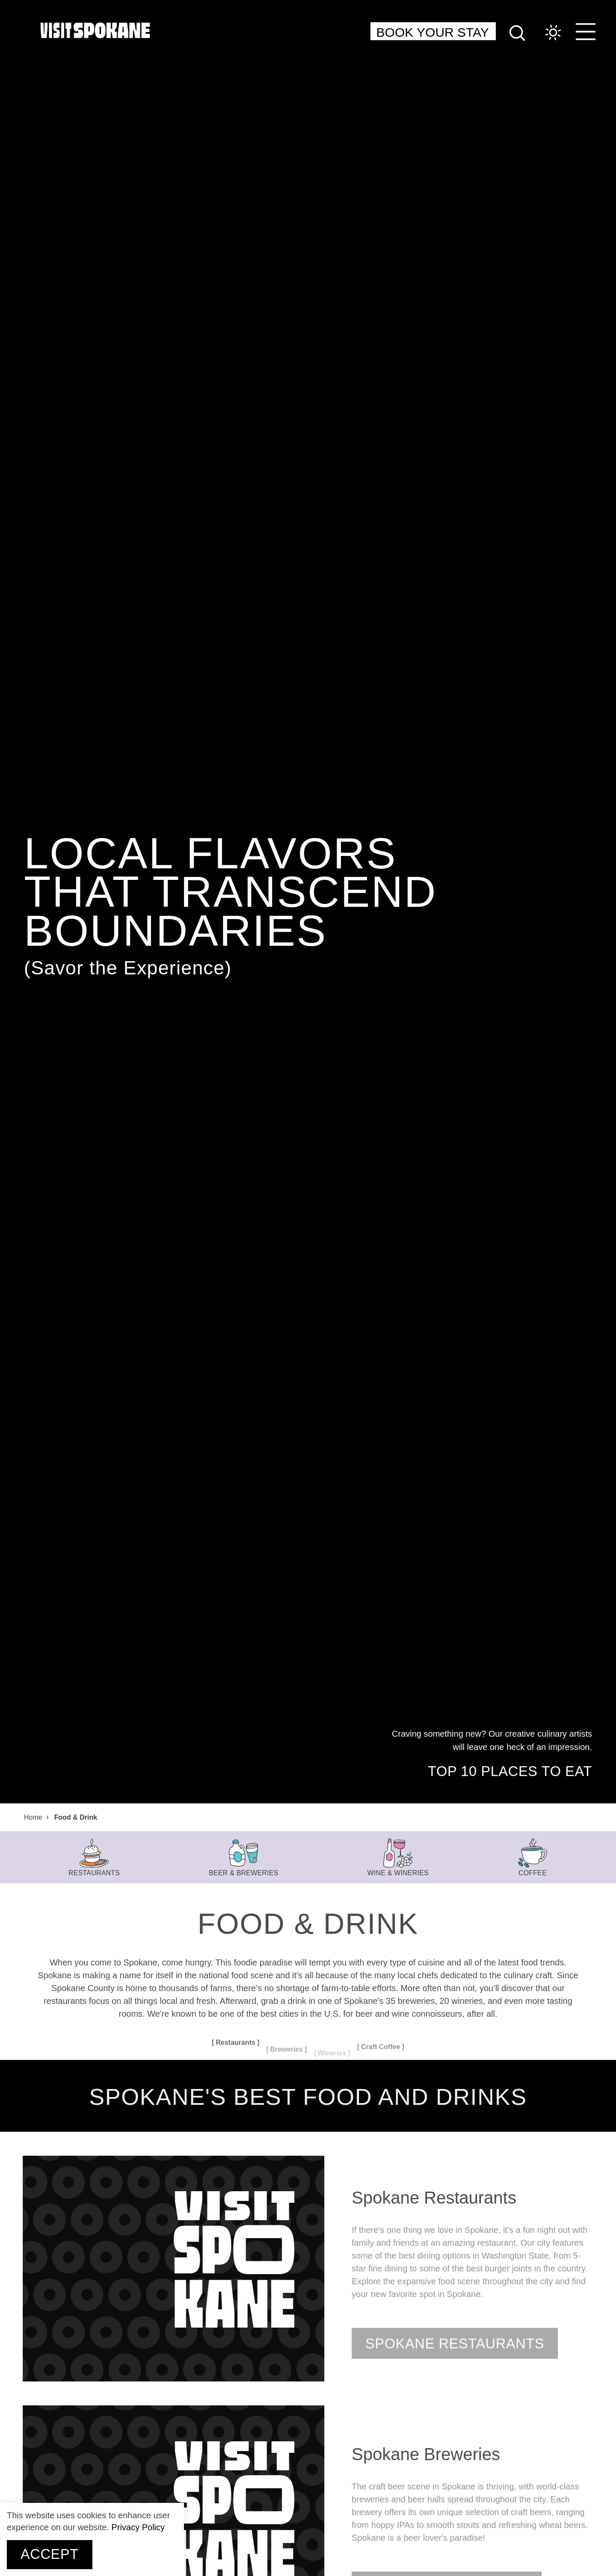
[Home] (95, 30)
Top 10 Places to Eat (510, 1771)
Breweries (286, 2057)
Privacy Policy (138, 2527)
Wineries (332, 2053)
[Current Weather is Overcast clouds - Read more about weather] (544, 33)
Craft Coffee (380, 2046)
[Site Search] (517, 32)
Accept (50, 2554)
